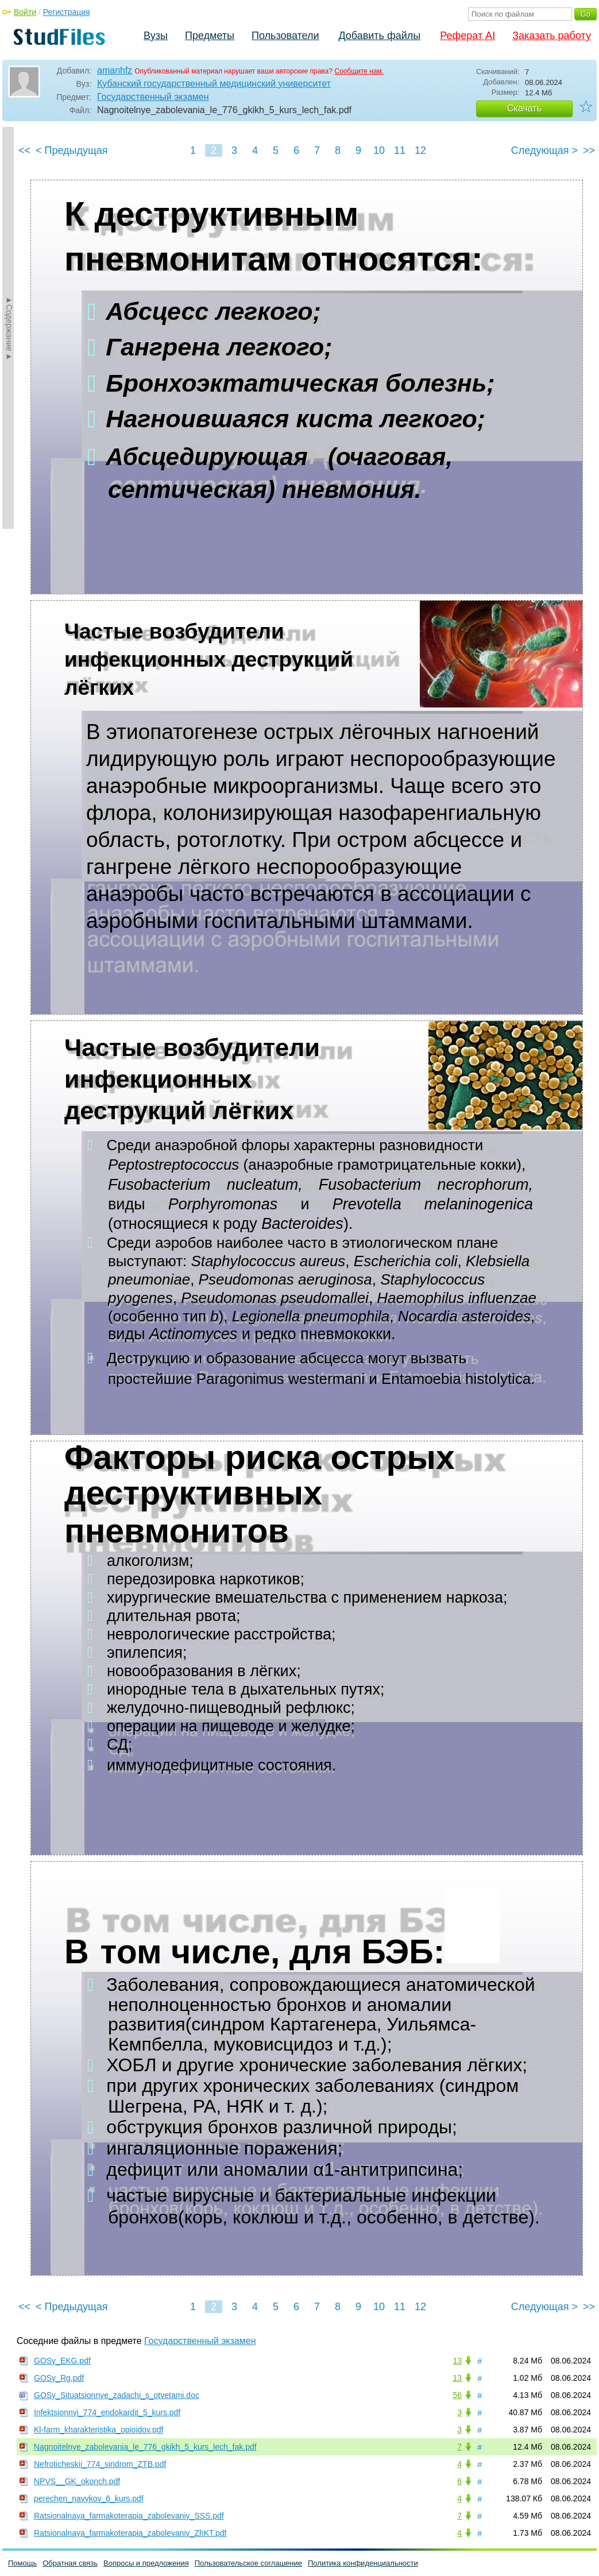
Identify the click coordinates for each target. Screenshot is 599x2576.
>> (589, 150)
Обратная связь (70, 2563)
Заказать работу (551, 35)
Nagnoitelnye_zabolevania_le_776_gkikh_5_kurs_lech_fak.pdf (145, 2446)
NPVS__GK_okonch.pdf (77, 2481)
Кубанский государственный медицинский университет (214, 83)
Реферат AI (467, 35)
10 (379, 150)
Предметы (209, 35)
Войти (25, 12)
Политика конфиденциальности (363, 2563)
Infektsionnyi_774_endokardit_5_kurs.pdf (107, 2412)
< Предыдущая (72, 150)
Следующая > (544, 150)
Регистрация (66, 12)
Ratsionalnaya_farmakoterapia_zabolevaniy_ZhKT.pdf (130, 2533)
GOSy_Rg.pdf (59, 2377)
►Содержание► (9, 328)
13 (457, 2360)
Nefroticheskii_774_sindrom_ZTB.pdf (100, 2464)
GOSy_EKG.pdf (62, 2360)
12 (420, 150)
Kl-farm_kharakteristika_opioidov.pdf (98, 2429)
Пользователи (285, 35)
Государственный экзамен (153, 97)
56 (457, 2395)
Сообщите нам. (359, 71)
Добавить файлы (379, 35)
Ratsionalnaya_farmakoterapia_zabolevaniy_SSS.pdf (129, 2515)
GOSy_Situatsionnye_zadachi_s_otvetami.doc (116, 2395)
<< (24, 150)
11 (399, 150)
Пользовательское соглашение (248, 2563)
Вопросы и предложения (146, 2563)
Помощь (22, 2563)
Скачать (524, 108)
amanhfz (114, 70)
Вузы (156, 35)
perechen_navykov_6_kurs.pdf (89, 2498)
